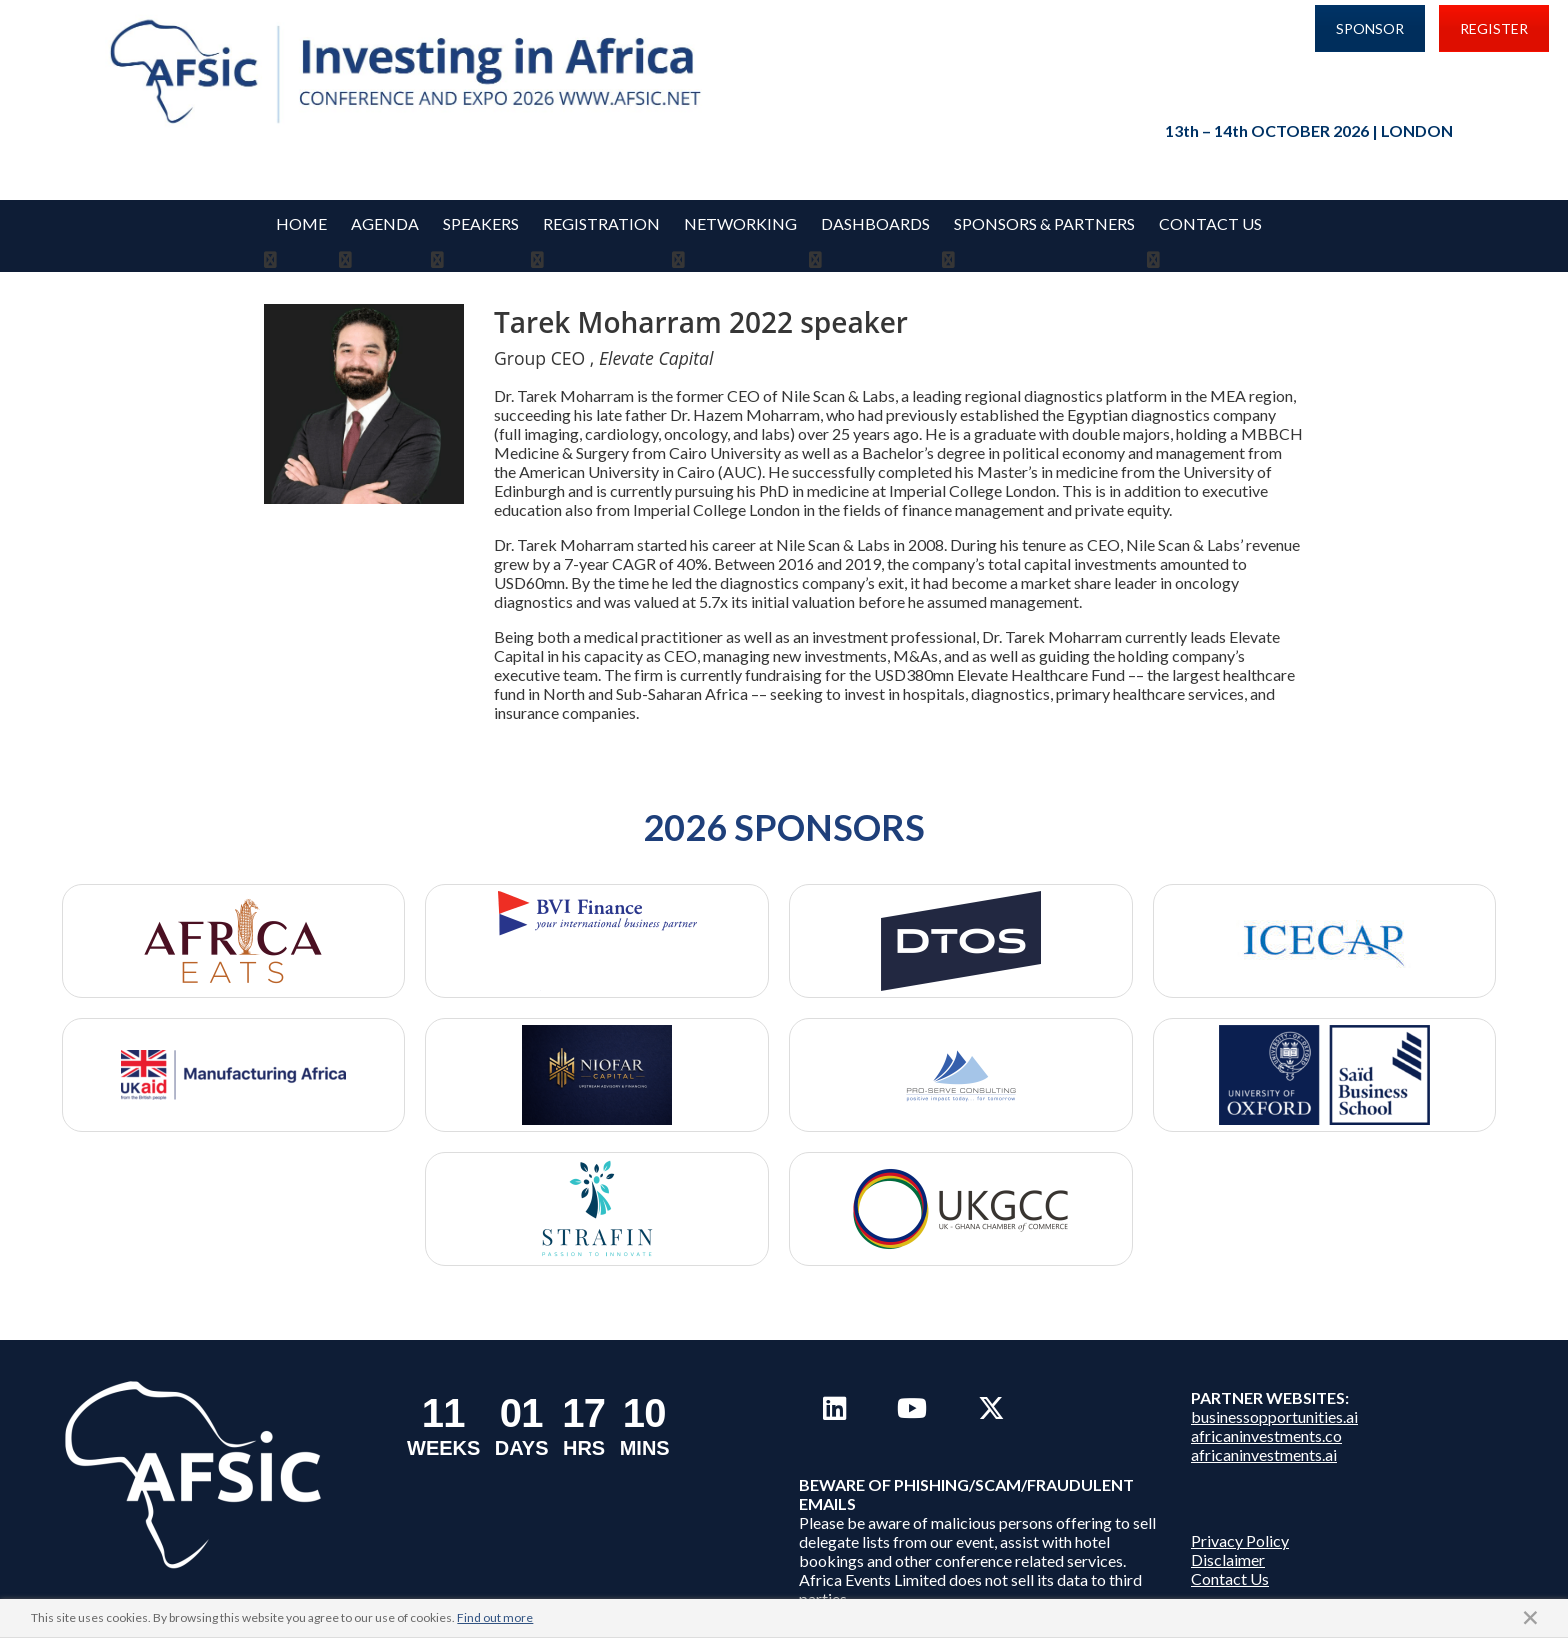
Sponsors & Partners (1044, 223)
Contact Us (1210, 223)
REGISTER (1494, 28)
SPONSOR (1370, 28)
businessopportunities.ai (1274, 1392)
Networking (740, 223)
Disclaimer (1228, 1535)
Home (301, 223)
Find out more (495, 1617)
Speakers (481, 223)
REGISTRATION (601, 223)
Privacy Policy (1240, 1516)
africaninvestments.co (1266, 1411)
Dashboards (875, 223)
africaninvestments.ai (1264, 1430)
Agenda (385, 223)
